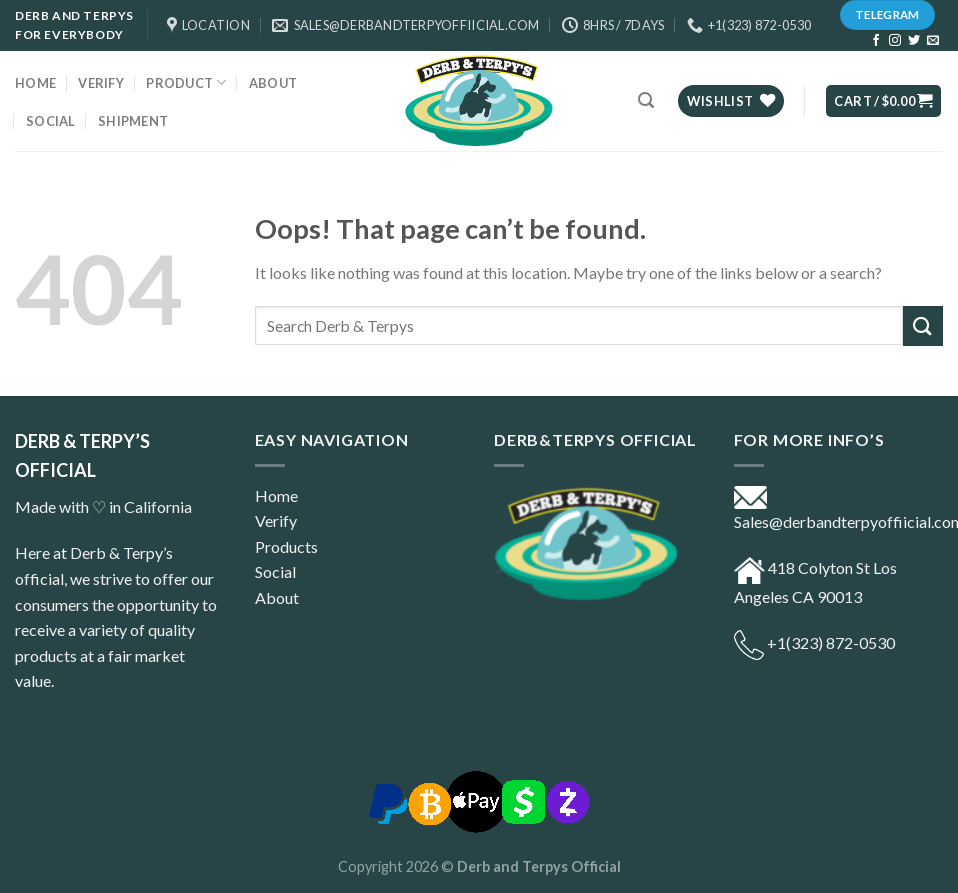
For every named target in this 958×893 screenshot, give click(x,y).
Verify (101, 83)
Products (286, 546)
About (277, 597)
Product (186, 82)
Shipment (133, 121)
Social (51, 121)
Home (35, 83)
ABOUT (273, 83)
